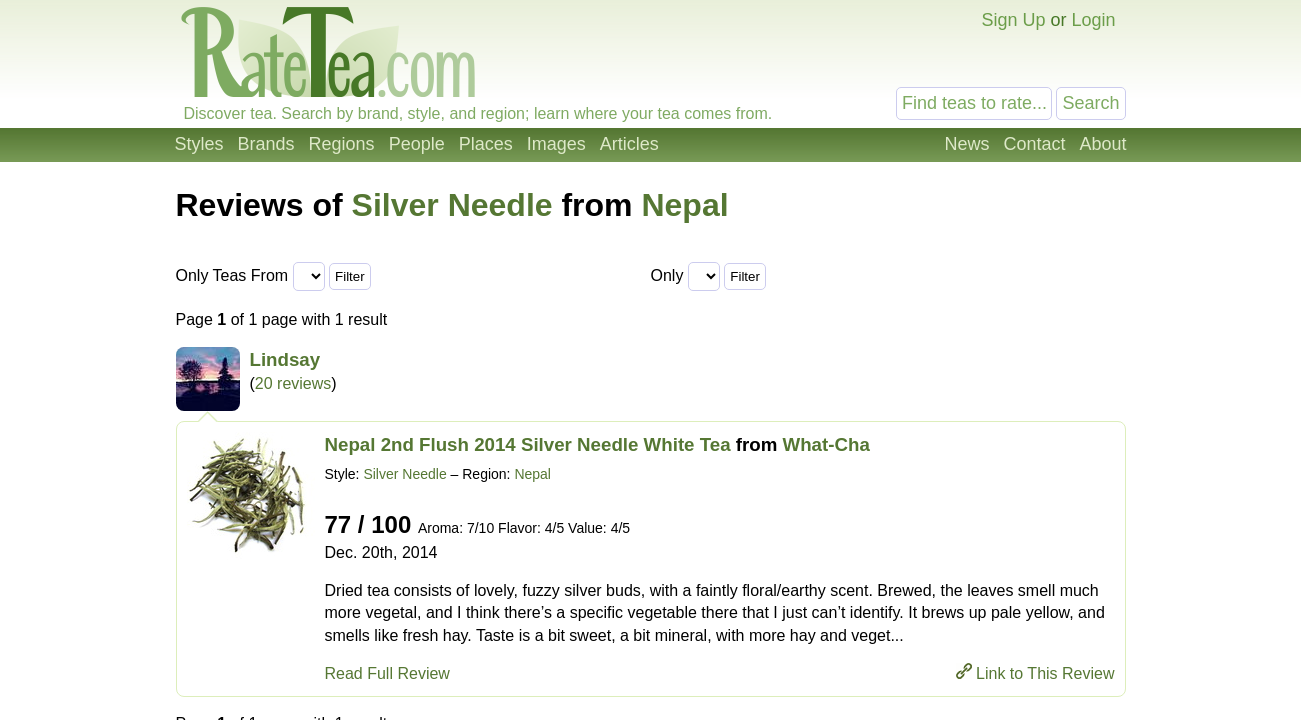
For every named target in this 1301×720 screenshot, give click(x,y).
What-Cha (826, 444)
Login (1093, 20)
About (1102, 144)
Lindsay (285, 359)
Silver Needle (452, 205)
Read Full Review (387, 673)
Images (556, 144)
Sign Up (1013, 20)
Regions (342, 144)
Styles (199, 144)
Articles (629, 144)
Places (486, 144)
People (417, 144)
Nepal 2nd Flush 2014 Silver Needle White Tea (528, 444)
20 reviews (293, 383)
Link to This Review (1045, 673)
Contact (1034, 144)
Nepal (684, 205)
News (966, 144)
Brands (266, 144)
